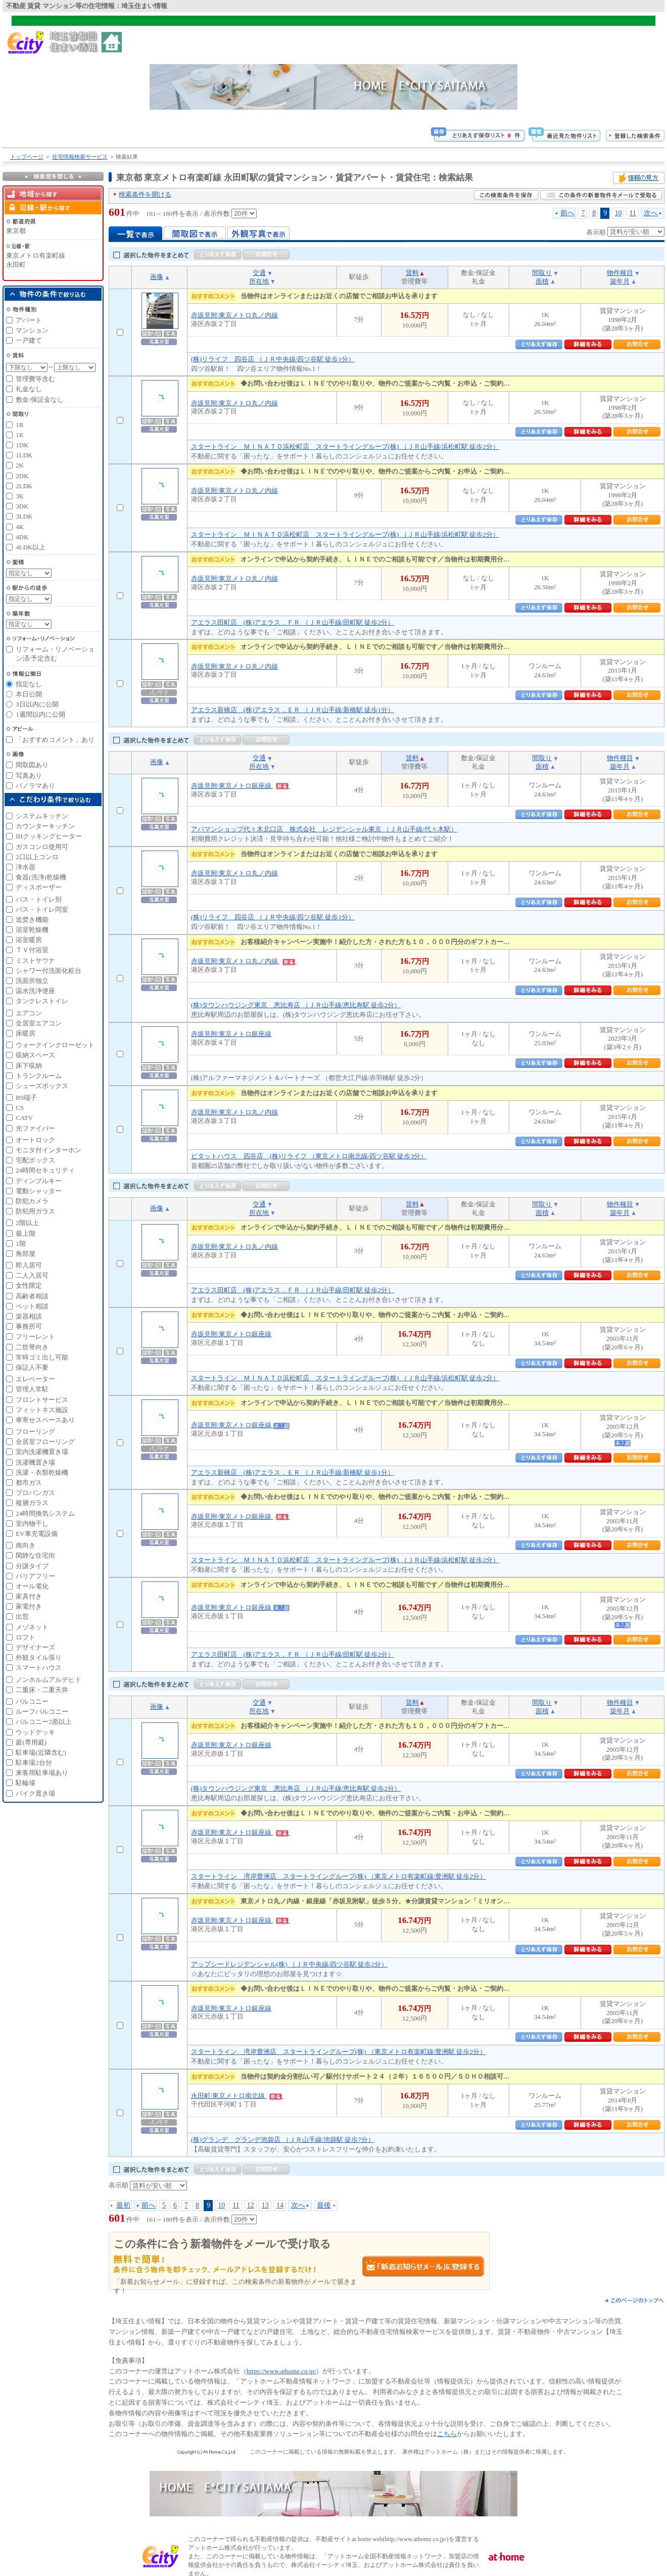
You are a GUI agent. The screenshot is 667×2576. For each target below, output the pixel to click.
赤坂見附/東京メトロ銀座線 (240, 785)
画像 (156, 276)
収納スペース (35, 1055)
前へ (567, 213)
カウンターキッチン (45, 826)
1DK (22, 445)
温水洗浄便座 (35, 991)
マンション (32, 330)
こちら (447, 2434)
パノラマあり (35, 785)
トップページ (26, 157)
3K (20, 496)
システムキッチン (42, 816)
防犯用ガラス (35, 1211)
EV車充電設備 (36, 1533)
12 (250, 2205)
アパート (29, 320)
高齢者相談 (32, 1296)
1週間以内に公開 (40, 714)
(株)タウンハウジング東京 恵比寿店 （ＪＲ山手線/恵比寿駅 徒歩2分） (296, 1005)
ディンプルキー (39, 1181)
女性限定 (29, 1285)
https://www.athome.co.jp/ (281, 2371)
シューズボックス (42, 1086)
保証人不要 (32, 1367)
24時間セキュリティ (45, 1170)
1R (19, 425)
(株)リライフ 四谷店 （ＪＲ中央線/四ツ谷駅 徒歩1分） (273, 359)
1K (20, 435)
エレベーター (35, 1379)
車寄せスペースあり (45, 1420)
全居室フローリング (45, 1441)
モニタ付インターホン (48, 1150)
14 (279, 2205)
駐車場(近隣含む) (41, 1752)
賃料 (412, 272)
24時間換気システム (45, 1513)
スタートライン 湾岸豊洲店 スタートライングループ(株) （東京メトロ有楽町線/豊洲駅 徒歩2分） (338, 1876)
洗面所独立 (32, 981)
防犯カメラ (32, 1201)
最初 (123, 2205)
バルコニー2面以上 (44, 1721)
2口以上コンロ (37, 857)
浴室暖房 (29, 940)
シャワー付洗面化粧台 (48, 970)
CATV (24, 1117)
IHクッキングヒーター (49, 836)
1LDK (24, 455)
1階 (21, 1243)
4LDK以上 (30, 547)
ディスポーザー (39, 887)
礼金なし (29, 389)
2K (20, 465)
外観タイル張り (39, 1657)
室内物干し (32, 1523)
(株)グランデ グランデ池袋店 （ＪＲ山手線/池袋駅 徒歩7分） (282, 2139)
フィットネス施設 (42, 1410)
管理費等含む (35, 379)
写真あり (29, 775)
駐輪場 (25, 1783)
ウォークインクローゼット (55, 1045)
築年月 (620, 281)
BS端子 (26, 1097)
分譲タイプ (32, 1566)
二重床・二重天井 (42, 1690)
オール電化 (32, 1586)
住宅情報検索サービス (80, 157)
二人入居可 (32, 1275)
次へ (651, 213)
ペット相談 (32, 1306)
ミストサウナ (35, 960)
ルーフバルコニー (42, 1711)
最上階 (25, 1233)
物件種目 (620, 272)
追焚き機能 (32, 919)
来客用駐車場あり (42, 1772)
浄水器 (25, 867)
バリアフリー (35, 1576)
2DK (22, 476)
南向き (25, 1545)
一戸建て (29, 340)
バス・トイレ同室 (42, 909)
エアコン (29, 1013)
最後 (324, 2205)
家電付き (29, 1606)
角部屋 (25, 1253)
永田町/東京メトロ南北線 (237, 2095)
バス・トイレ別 (39, 899)
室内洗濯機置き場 (42, 1452)
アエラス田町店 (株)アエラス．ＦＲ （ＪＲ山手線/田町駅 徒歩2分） (292, 622)
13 (265, 2205)
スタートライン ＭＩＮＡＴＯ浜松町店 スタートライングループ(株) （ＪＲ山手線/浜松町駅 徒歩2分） (345, 446)
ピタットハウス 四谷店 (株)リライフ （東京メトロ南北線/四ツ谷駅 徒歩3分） (309, 1156)
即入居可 (29, 1265)
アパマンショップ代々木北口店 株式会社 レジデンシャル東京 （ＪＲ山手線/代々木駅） (324, 829)
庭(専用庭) (31, 1742)
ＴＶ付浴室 (32, 950)
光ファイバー (35, 1128)
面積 (542, 281)
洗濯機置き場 (35, 1462)
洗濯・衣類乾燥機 (42, 1472)
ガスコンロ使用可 (42, 847)
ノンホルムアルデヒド (48, 1679)
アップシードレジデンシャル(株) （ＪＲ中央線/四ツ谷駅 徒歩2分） (289, 1964)
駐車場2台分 (34, 1762)
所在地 (259, 281)
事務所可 (29, 1326)
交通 (259, 272)
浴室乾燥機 (32, 929)
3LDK (24, 516)
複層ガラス (32, 1503)
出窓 (22, 1616)
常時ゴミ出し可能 (42, 1357)
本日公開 (29, 694)
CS (20, 1107)
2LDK (24, 486)
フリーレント (35, 1336)
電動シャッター (39, 1191)
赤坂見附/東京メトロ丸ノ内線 (234, 315)
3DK (22, 506)
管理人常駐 (32, 1389)
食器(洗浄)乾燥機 (41, 877)
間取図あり (32, 765)
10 (618, 213)
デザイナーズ (35, 1647)
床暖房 (25, 1033)
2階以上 (27, 1223)
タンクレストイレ (42, 1001)
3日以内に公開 (37, 704)
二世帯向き (32, 1347)
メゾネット (32, 1627)
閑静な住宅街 (35, 1555)
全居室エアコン (39, 1023)
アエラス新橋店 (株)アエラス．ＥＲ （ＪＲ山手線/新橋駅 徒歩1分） (292, 710)
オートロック (35, 1140)
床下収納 (29, 1065)
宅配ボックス (35, 1160)
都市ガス (29, 1482)
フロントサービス (42, 1399)
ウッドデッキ (35, 1732)
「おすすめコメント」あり (55, 739)
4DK (22, 537)
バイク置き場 (35, 1793)
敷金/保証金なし (40, 399)
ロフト (25, 1637)
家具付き (29, 1596)
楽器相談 (29, 1316)
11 (632, 213)
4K (20, 527)
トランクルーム (39, 1076)
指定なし (29, 684)
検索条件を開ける (145, 194)
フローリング (35, 1431)
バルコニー (32, 1701)
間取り (542, 272)
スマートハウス (39, 1667)
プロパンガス (35, 1492)
